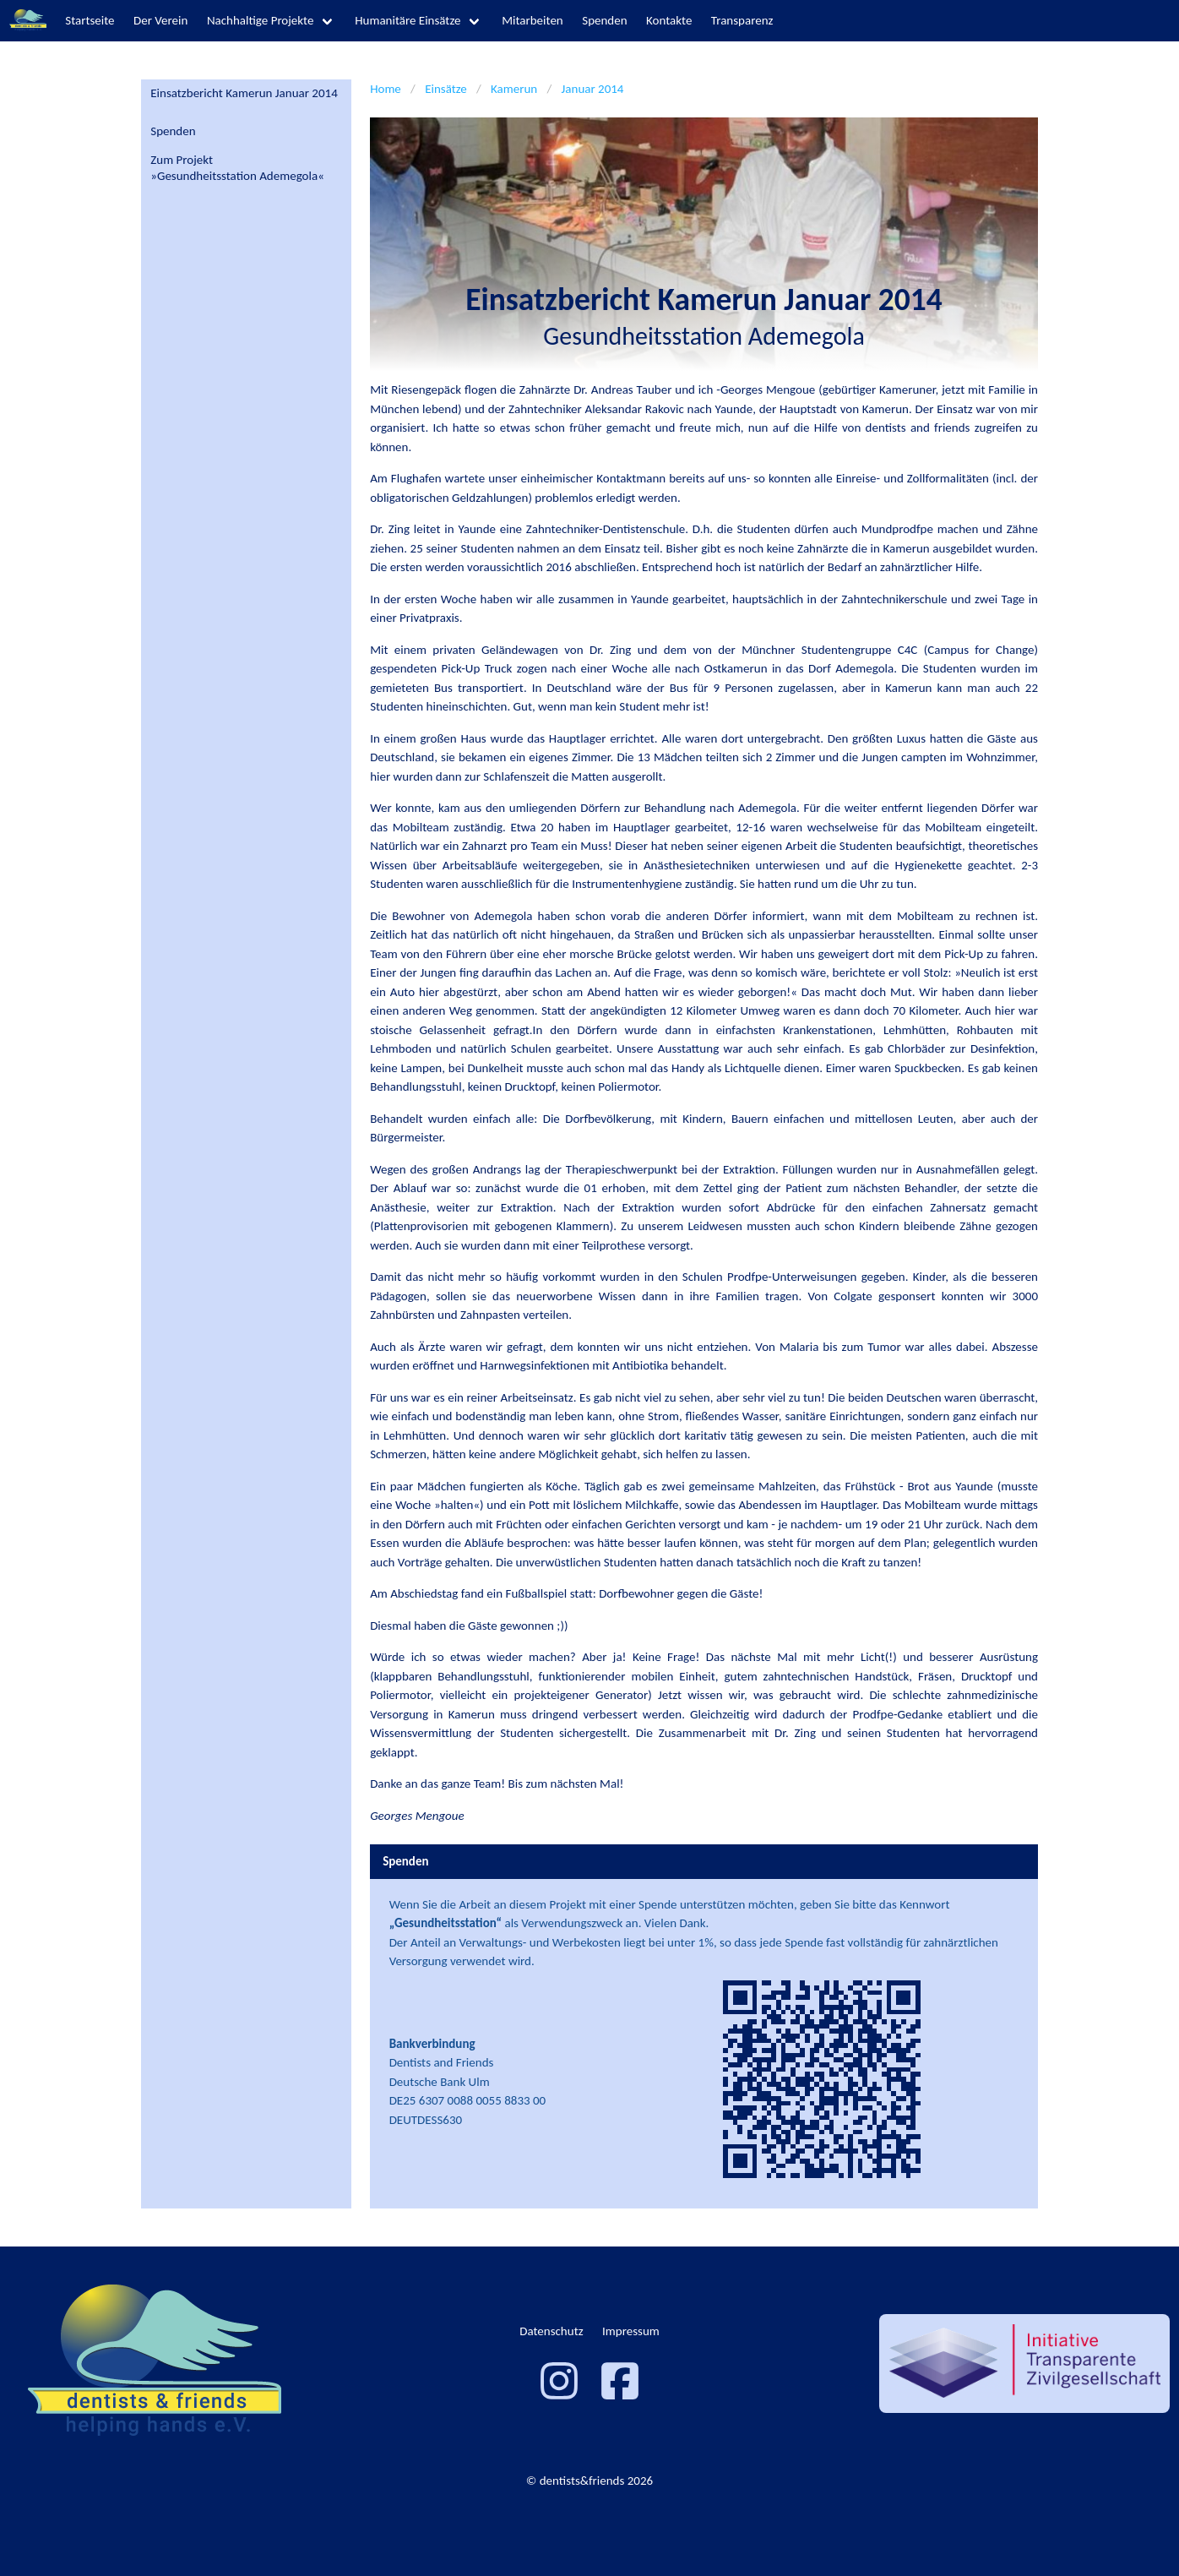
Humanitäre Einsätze (407, 20)
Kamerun (514, 88)
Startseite (89, 20)
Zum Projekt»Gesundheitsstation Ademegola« (237, 167)
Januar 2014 (593, 88)
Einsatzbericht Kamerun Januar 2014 (244, 93)
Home (385, 88)
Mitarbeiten (532, 20)
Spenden (604, 20)
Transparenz (742, 20)
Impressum (631, 2331)
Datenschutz (551, 2331)
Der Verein (160, 20)
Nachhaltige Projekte (260, 20)
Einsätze (446, 88)
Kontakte (669, 20)
